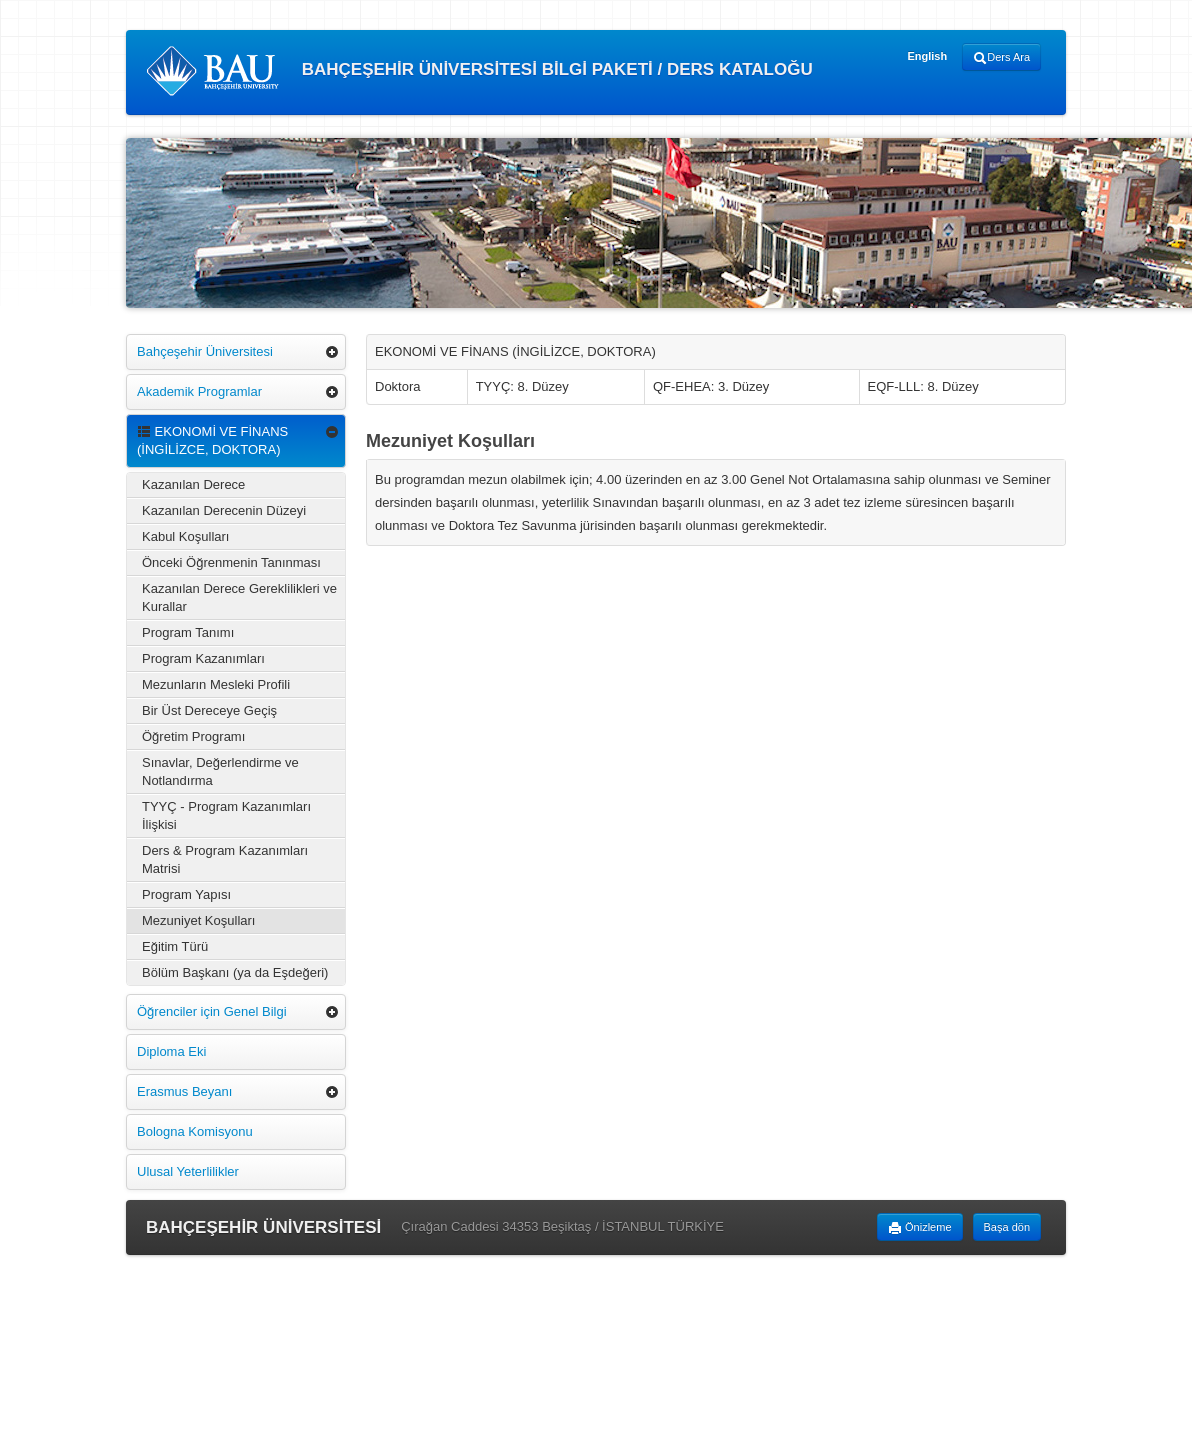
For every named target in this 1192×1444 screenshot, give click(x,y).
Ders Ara (1001, 58)
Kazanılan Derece (193, 484)
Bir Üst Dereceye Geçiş (209, 710)
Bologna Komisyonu (195, 1131)
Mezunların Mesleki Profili (216, 684)
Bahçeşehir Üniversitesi (205, 351)
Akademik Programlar (199, 391)
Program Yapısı (186, 894)
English (927, 56)
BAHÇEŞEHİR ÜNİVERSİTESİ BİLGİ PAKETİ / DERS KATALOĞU (479, 71)
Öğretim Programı (193, 736)
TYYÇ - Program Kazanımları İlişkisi (226, 815)
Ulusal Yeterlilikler (188, 1171)
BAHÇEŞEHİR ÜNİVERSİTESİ (263, 1227)
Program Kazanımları (203, 658)
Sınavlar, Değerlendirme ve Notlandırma (220, 771)
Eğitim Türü (175, 946)
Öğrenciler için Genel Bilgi (212, 1011)
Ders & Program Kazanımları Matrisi (225, 859)
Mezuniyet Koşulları (198, 920)
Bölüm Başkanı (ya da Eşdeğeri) (235, 972)
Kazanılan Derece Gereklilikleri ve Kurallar (239, 597)
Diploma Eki (171, 1051)
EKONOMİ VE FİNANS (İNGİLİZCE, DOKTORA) (212, 440)
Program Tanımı (188, 632)
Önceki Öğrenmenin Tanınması (231, 562)
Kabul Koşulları (185, 536)
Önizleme (920, 1228)
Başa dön (1007, 1227)
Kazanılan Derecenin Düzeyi (224, 510)
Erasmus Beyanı (184, 1091)
